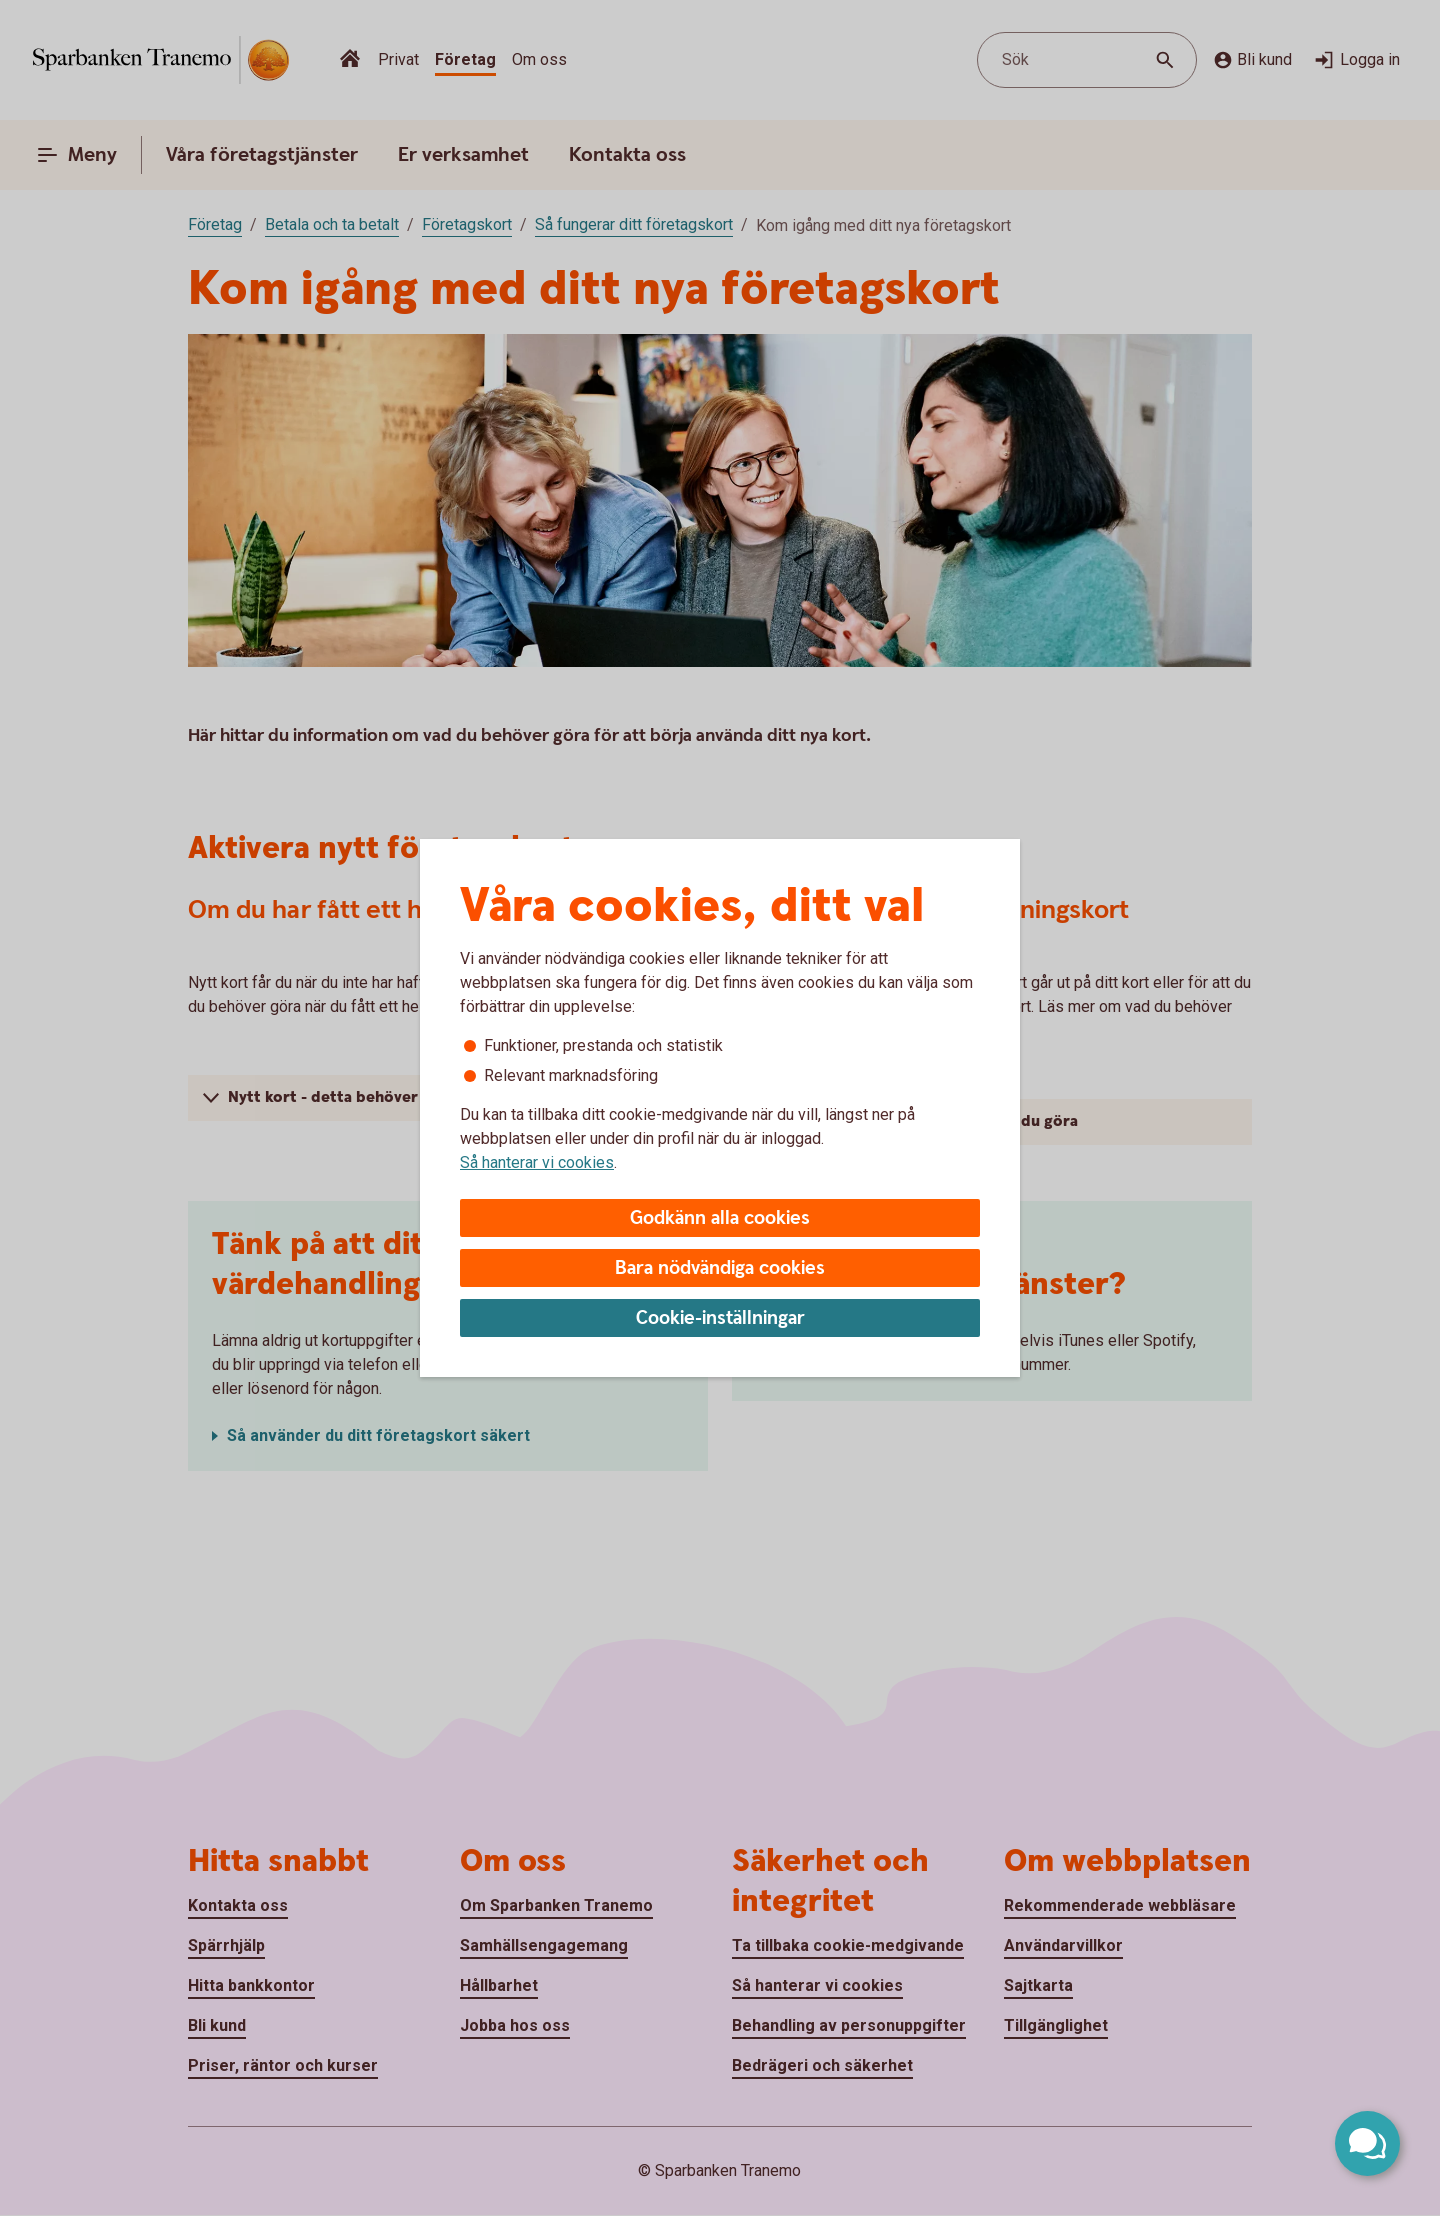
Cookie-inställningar (720, 1318)
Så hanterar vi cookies (537, 1162)
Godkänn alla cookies (720, 1218)
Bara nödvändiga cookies (720, 1268)
